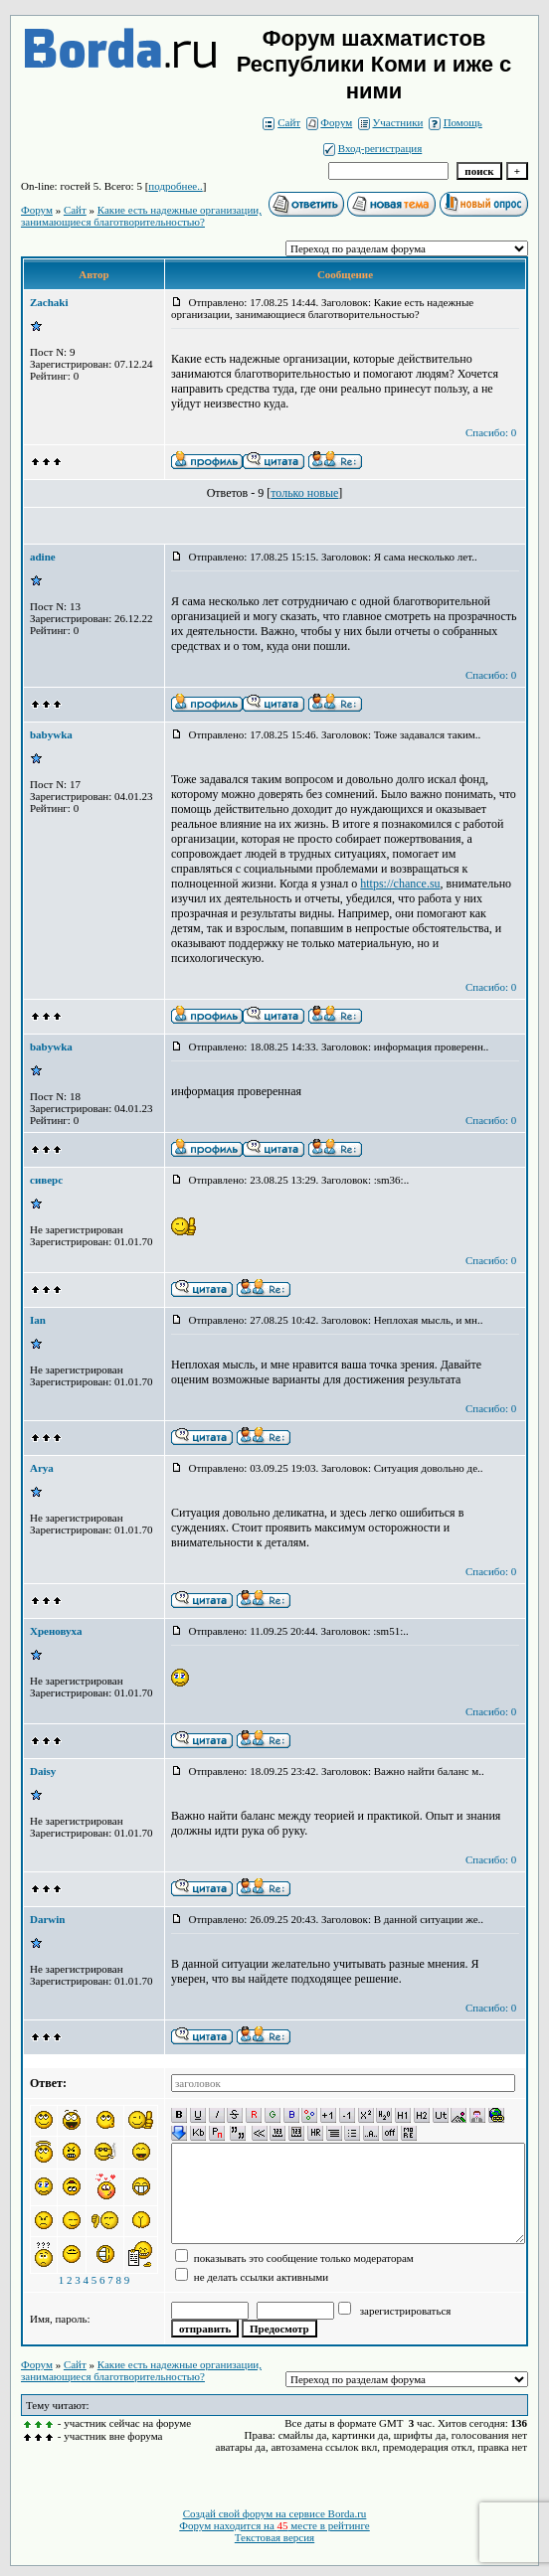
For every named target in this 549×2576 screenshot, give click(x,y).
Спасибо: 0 (490, 432)
